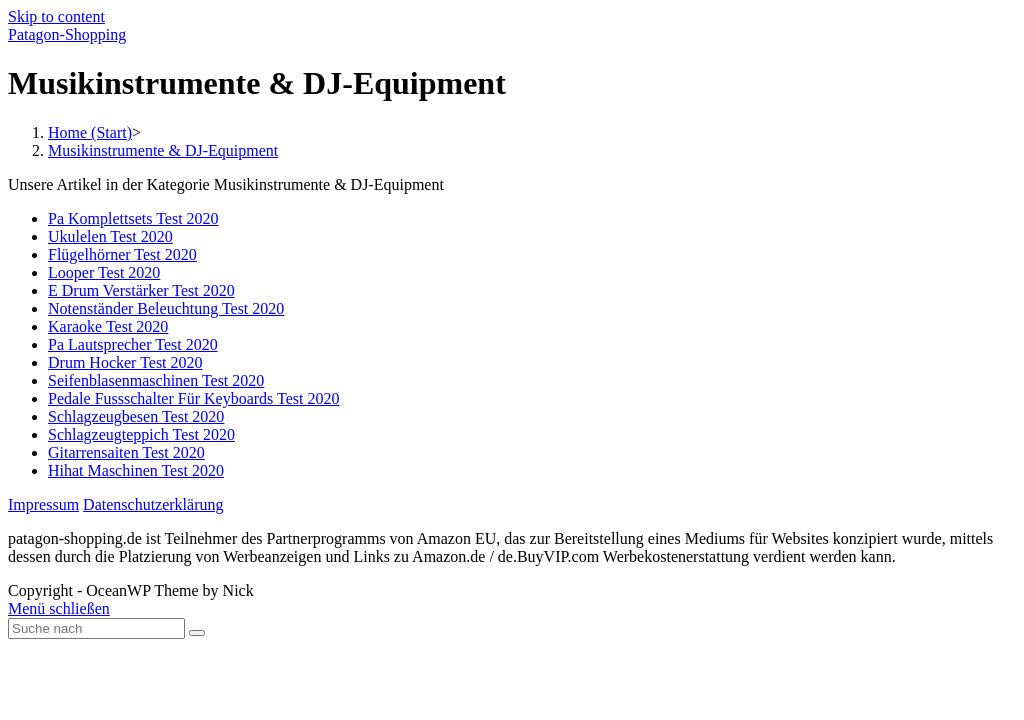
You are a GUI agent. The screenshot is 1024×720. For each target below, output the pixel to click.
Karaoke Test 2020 (108, 326)
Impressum (43, 504)
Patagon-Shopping (67, 34)
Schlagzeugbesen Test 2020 (136, 416)
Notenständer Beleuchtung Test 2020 (166, 308)
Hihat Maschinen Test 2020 (136, 470)
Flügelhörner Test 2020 (122, 254)
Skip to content (56, 16)
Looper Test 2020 (104, 272)
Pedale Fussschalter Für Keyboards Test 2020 (193, 398)
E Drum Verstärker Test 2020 (141, 290)
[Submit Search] (197, 633)
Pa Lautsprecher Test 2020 (133, 344)
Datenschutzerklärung (153, 504)
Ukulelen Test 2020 (110, 236)
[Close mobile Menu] (59, 608)
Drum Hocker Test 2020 (125, 362)
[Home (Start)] (90, 132)
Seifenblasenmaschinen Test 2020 (156, 380)
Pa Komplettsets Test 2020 (133, 218)
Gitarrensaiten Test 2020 (126, 452)
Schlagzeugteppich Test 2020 (141, 434)
